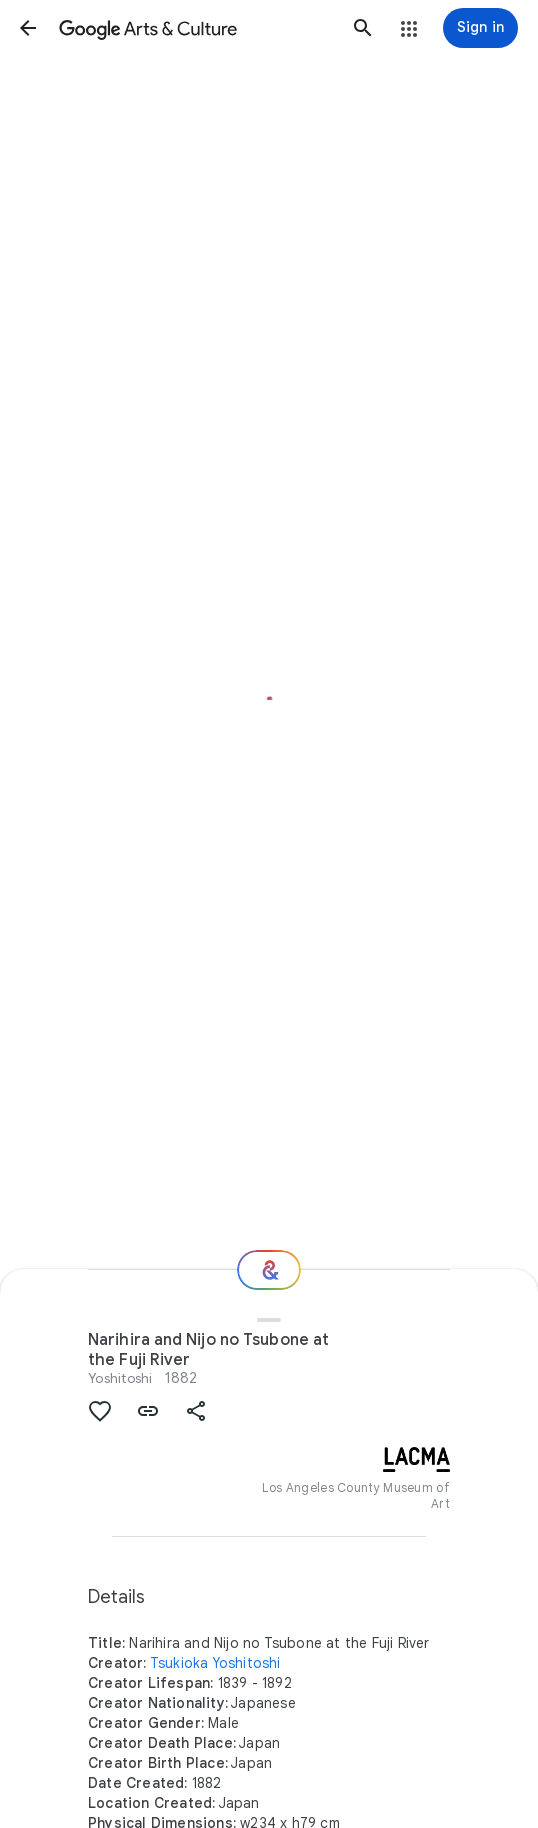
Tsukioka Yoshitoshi (215, 1663)
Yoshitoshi (120, 1378)
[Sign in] (480, 28)
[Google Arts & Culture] (195, 28)
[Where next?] (269, 1270)
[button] (28, 28)
